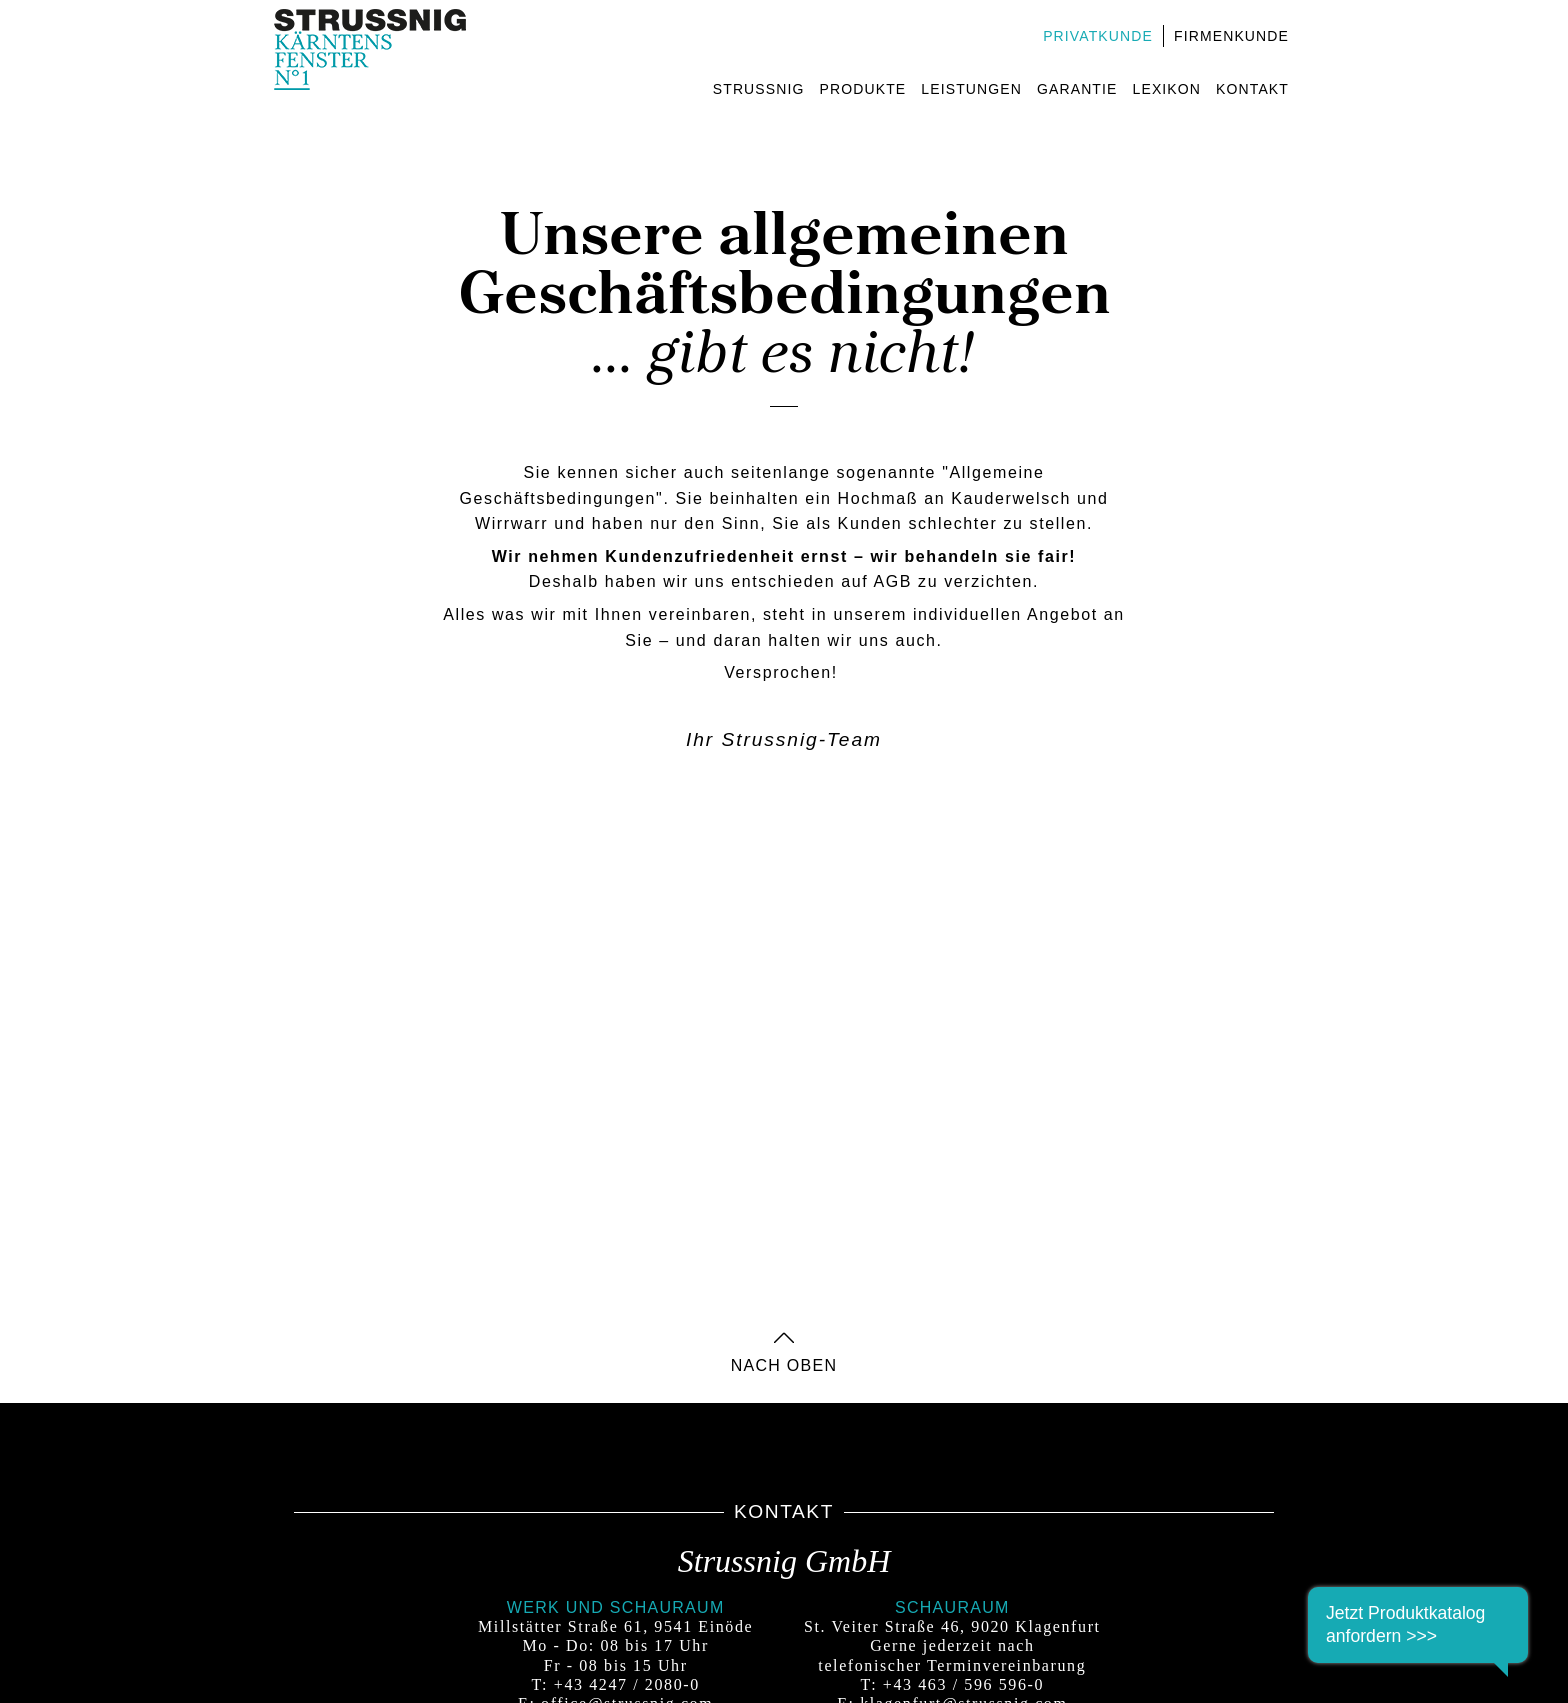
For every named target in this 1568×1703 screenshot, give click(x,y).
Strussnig (759, 89)
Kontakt (1252, 89)
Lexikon (1167, 89)
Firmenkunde (1231, 36)
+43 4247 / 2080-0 (627, 1684)
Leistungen (971, 89)
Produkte (863, 89)
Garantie (1077, 89)
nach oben (784, 1360)
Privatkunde (1098, 36)
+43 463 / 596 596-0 (963, 1684)
